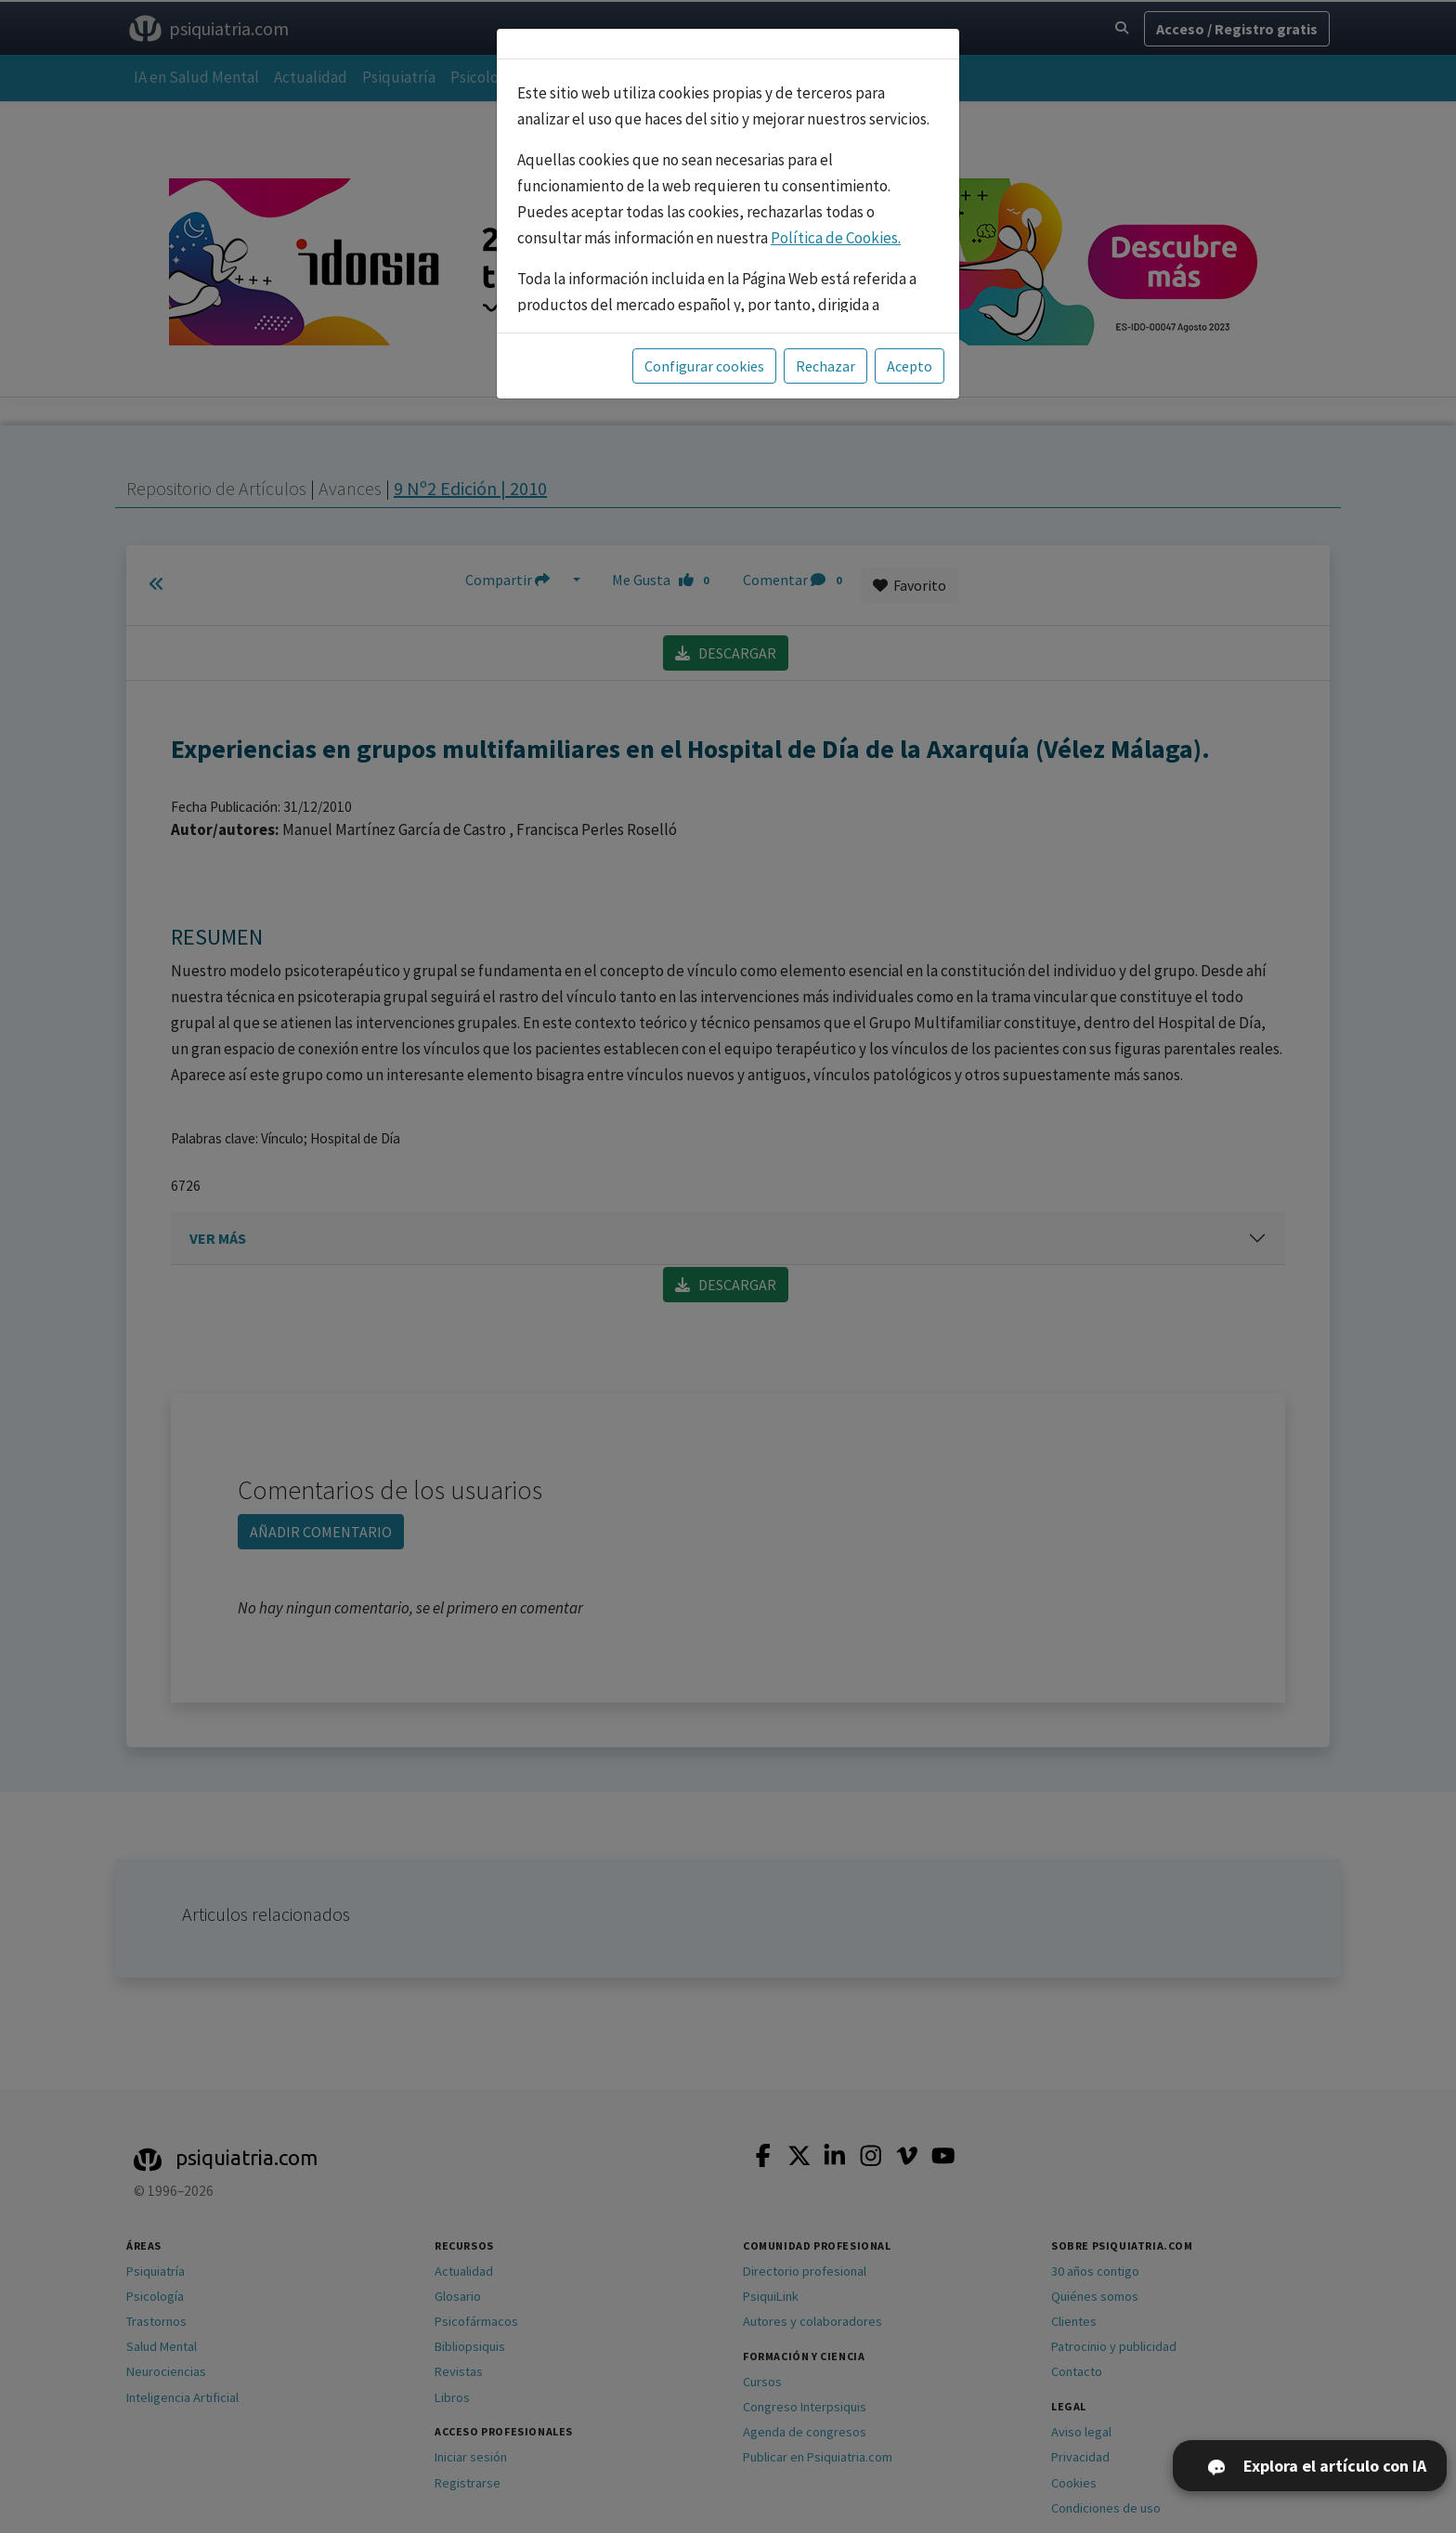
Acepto (909, 366)
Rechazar (825, 366)
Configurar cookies (704, 366)
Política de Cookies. (836, 238)
